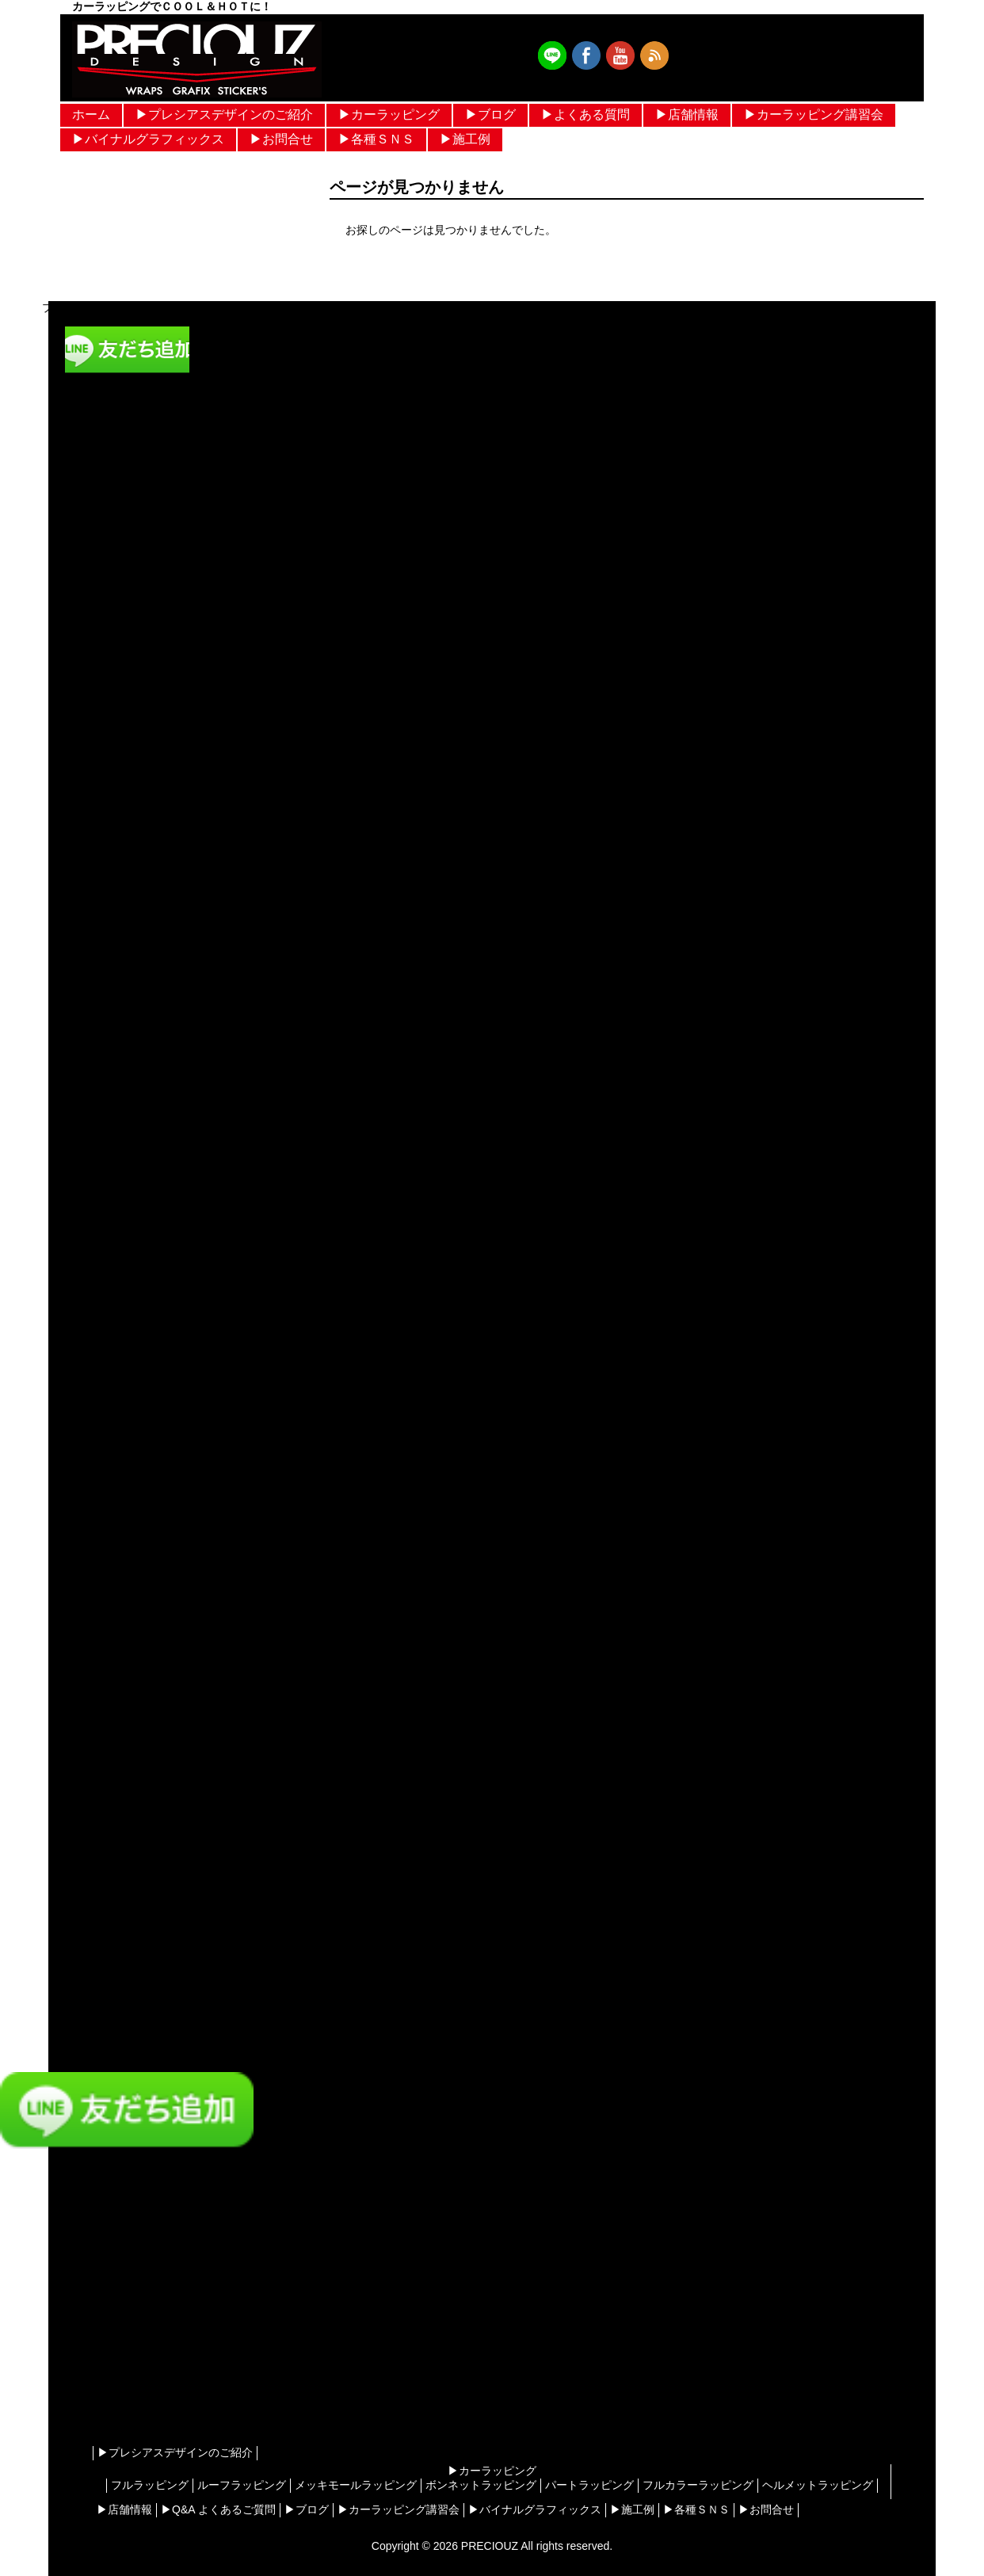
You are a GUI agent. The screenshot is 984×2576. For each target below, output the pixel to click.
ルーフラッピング (241, 2485)
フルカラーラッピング (698, 2485)
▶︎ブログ (490, 114)
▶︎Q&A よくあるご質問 (218, 2509)
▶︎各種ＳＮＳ (376, 139)
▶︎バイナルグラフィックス (148, 139)
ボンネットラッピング (480, 2485)
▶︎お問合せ (281, 139)
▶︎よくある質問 (585, 114)
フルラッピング (150, 2485)
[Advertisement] (127, 2316)
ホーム (91, 114)
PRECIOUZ (489, 2546)
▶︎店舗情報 (687, 114)
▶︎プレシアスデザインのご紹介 (224, 114)
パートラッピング (589, 2485)
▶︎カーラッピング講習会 (813, 114)
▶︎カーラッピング (389, 114)
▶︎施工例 (465, 139)
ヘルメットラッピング (817, 2485)
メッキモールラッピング (356, 2485)
